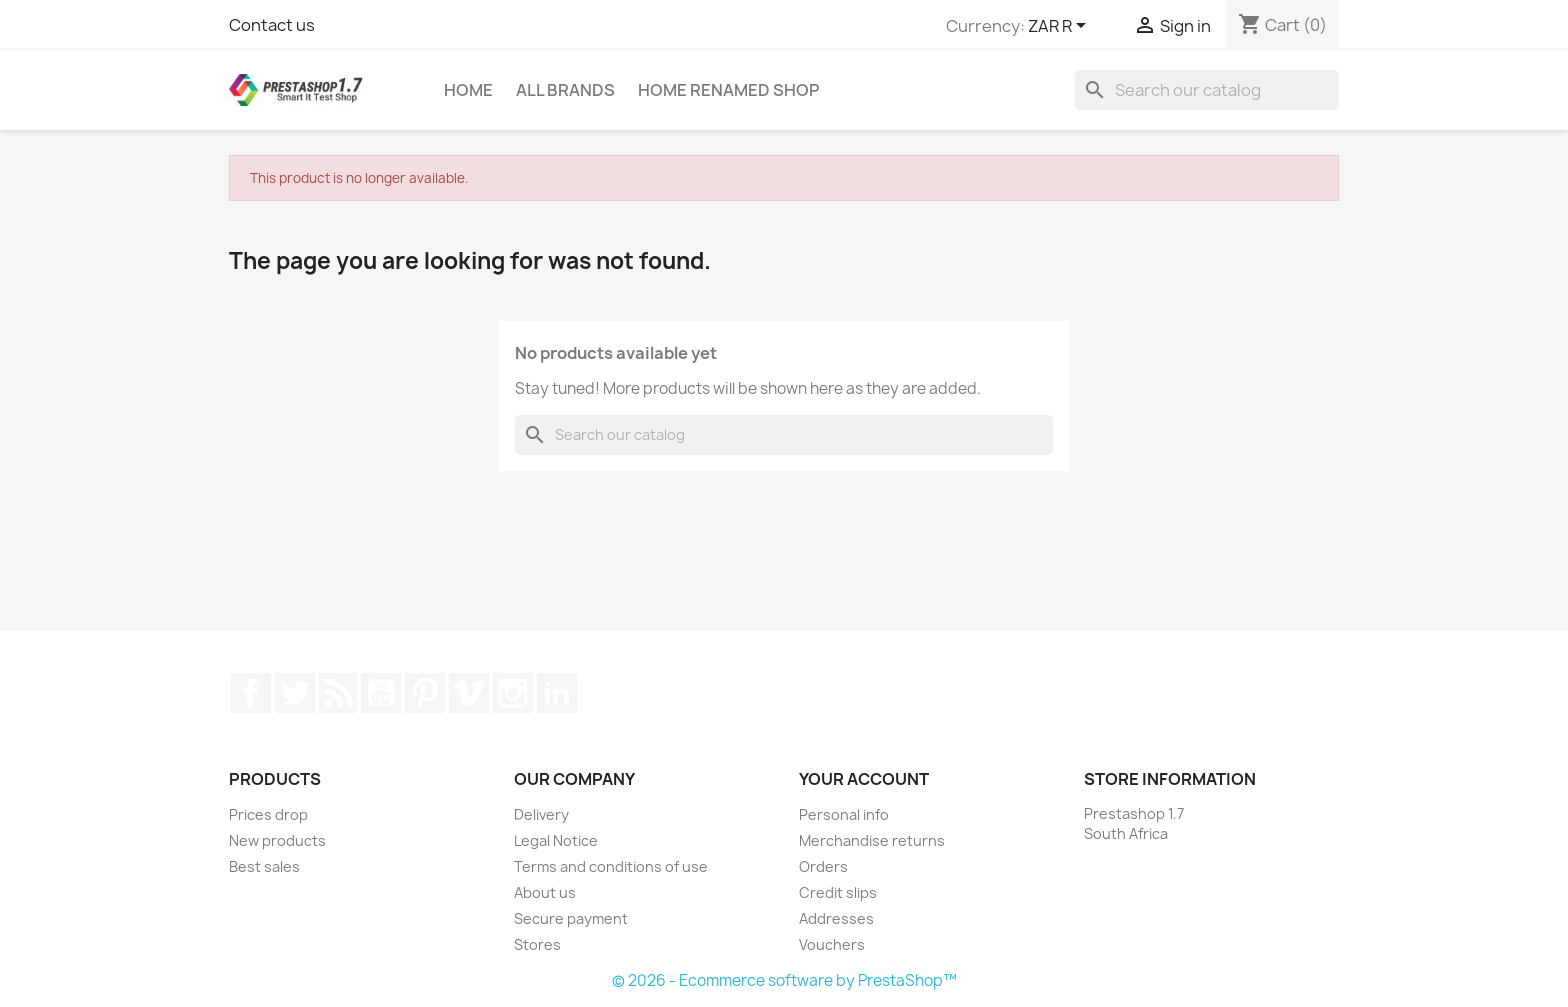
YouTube (381, 693)
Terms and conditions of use (611, 866)
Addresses (836, 918)
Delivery (541, 814)
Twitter (295, 693)
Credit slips (838, 892)
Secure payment (571, 918)
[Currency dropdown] (1060, 27)
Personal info (844, 814)
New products (277, 840)
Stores (537, 944)
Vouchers (832, 944)
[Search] (1207, 90)
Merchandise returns (872, 840)
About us (545, 892)
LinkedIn (557, 693)
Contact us (272, 25)
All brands (565, 90)
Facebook (251, 693)
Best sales (264, 866)
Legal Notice (556, 840)
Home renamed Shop (728, 90)
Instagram (513, 693)
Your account (864, 779)
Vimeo (469, 693)
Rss (338, 693)
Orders (823, 866)
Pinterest (425, 693)
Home (468, 90)
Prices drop (268, 814)
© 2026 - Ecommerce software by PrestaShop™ (784, 980)
